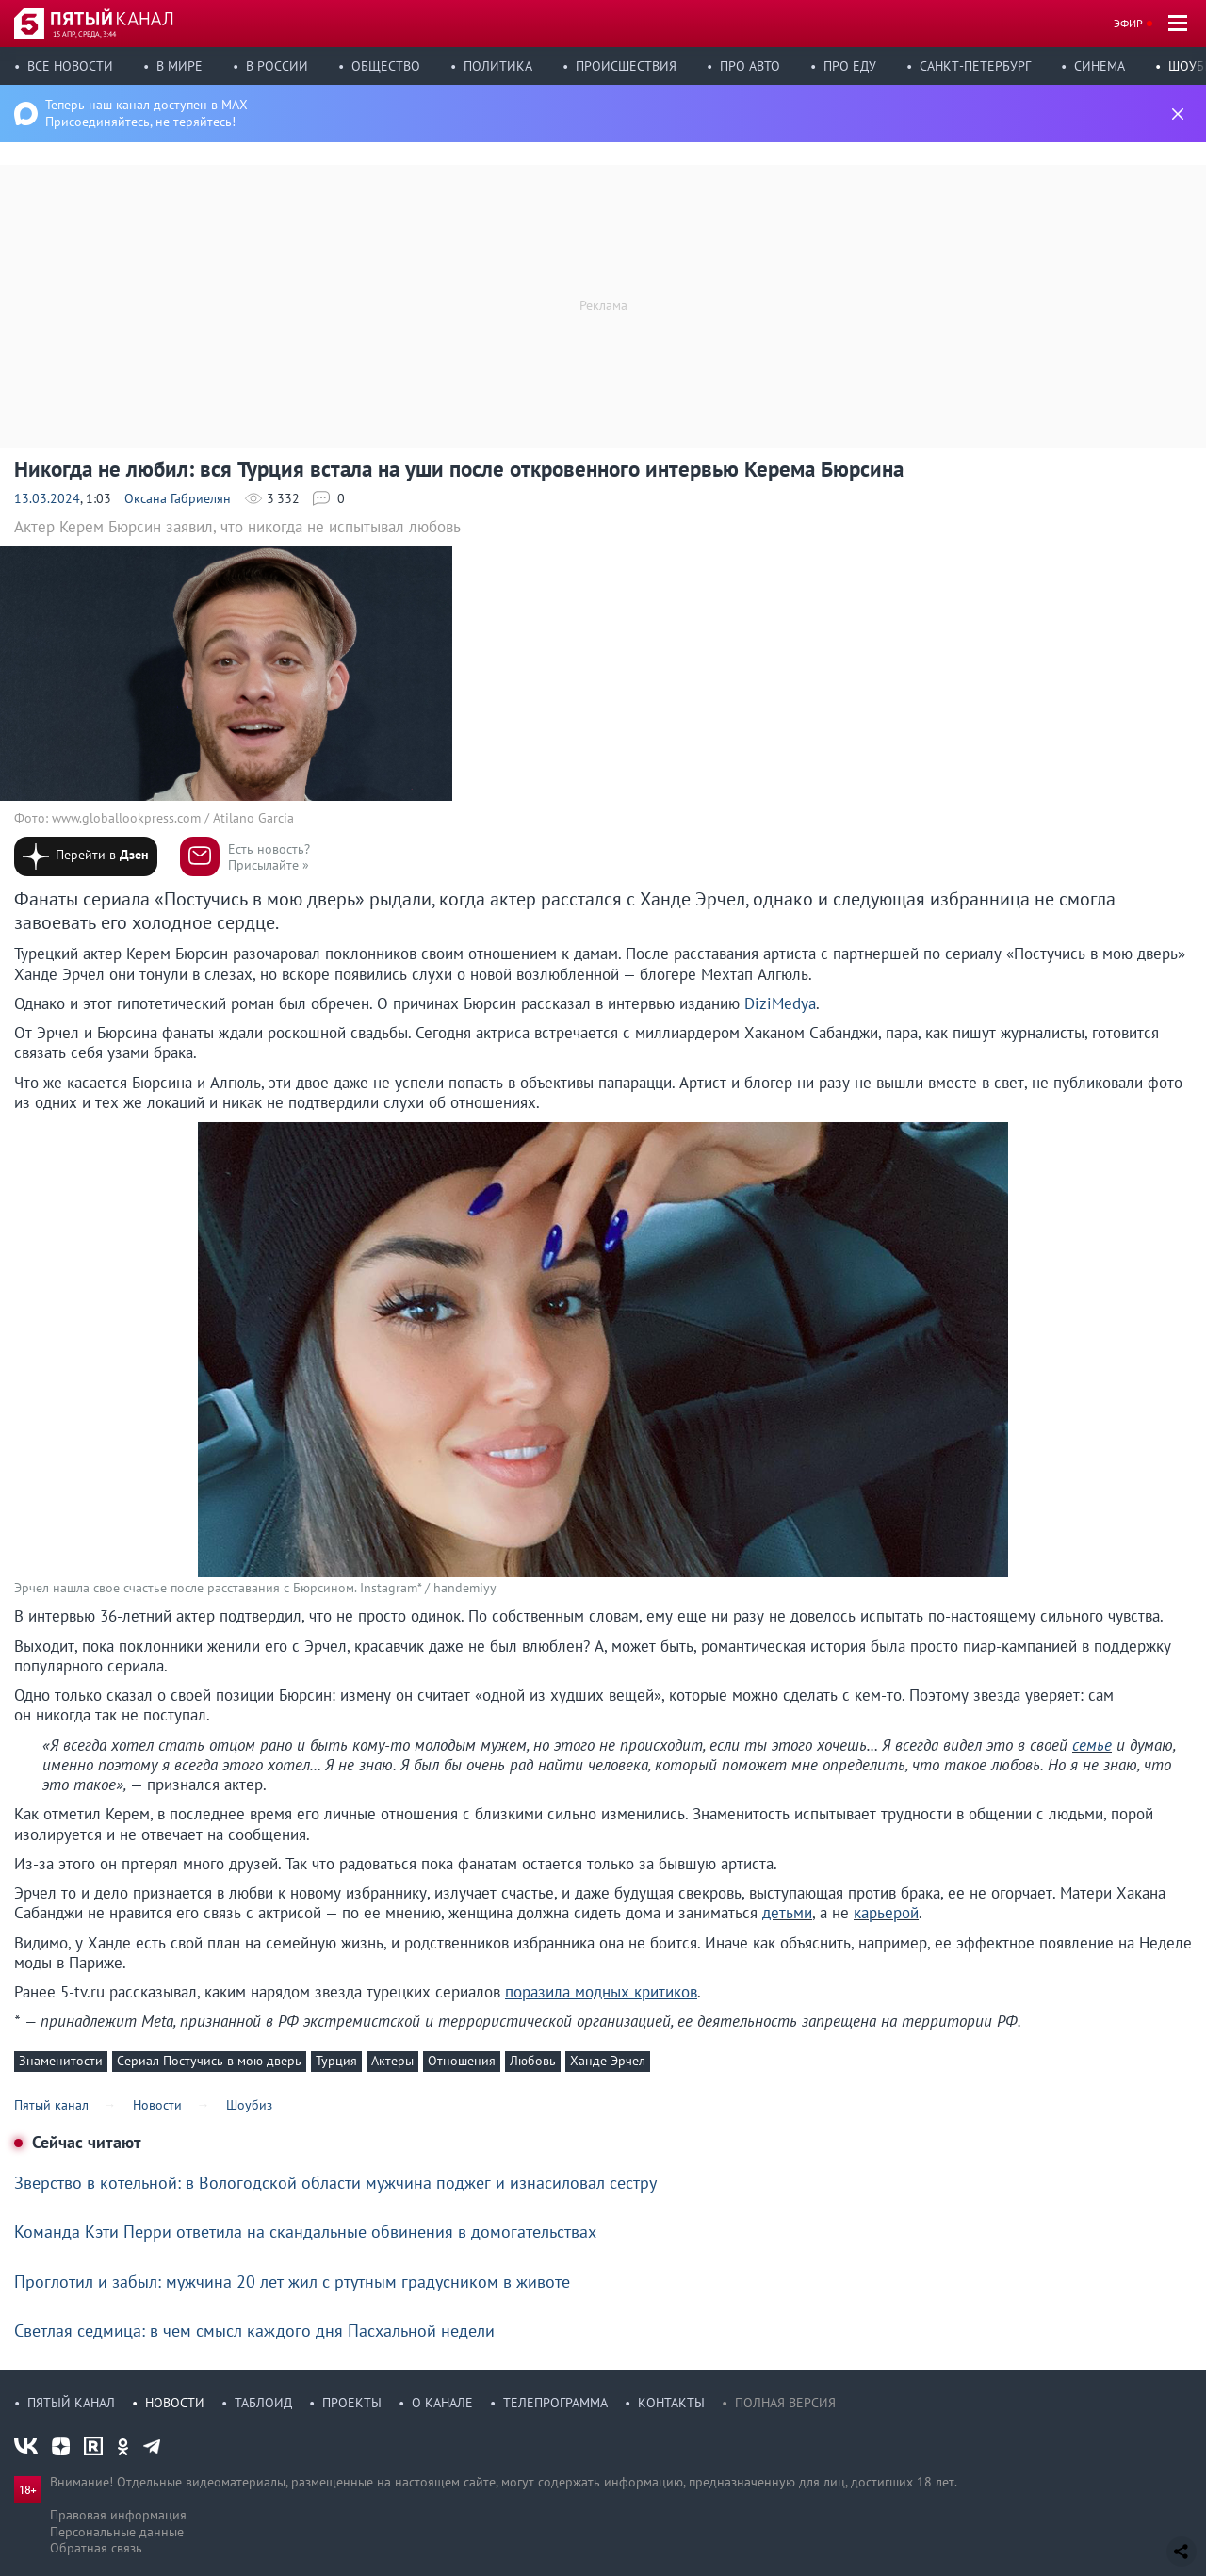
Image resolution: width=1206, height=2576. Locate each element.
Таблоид (263, 2402)
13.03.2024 (47, 498)
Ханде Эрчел (607, 2060)
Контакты (671, 2402)
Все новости (70, 65)
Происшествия (626, 65)
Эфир (1128, 23)
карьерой (886, 1912)
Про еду (849, 65)
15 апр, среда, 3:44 (84, 34)
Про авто (750, 65)
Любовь (533, 2060)
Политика (498, 65)
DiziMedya (780, 1003)
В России (277, 65)
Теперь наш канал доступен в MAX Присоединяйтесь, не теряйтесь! (146, 113)
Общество (385, 65)
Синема (1099, 65)
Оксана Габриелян (177, 498)
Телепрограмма (555, 2402)
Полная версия (785, 2402)
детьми (787, 1912)
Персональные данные (117, 2531)
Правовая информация (118, 2514)
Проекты (352, 2402)
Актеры (392, 2060)
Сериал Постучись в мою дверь (209, 2060)
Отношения (462, 2060)
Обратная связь (96, 2547)
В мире (179, 65)
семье (1092, 1745)
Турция (336, 2060)
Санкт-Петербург (975, 65)
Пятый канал (71, 2402)
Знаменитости (61, 2060)
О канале (442, 2402)
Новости (174, 2402)
